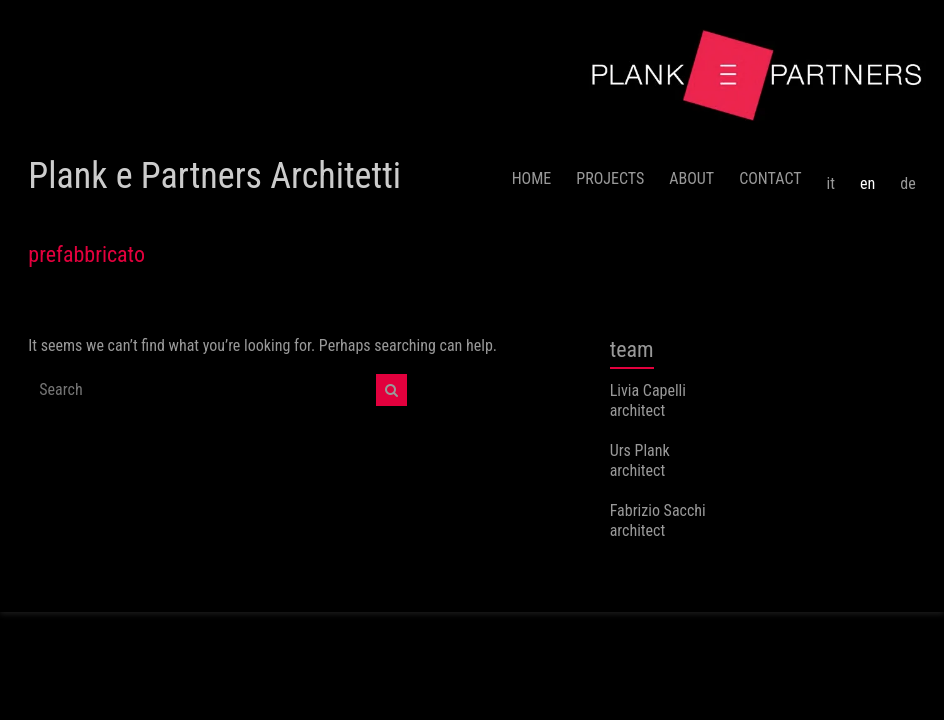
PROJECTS (610, 178)
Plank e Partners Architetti (214, 176)
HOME (532, 178)
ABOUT (691, 178)
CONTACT (770, 178)
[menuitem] (831, 176)
